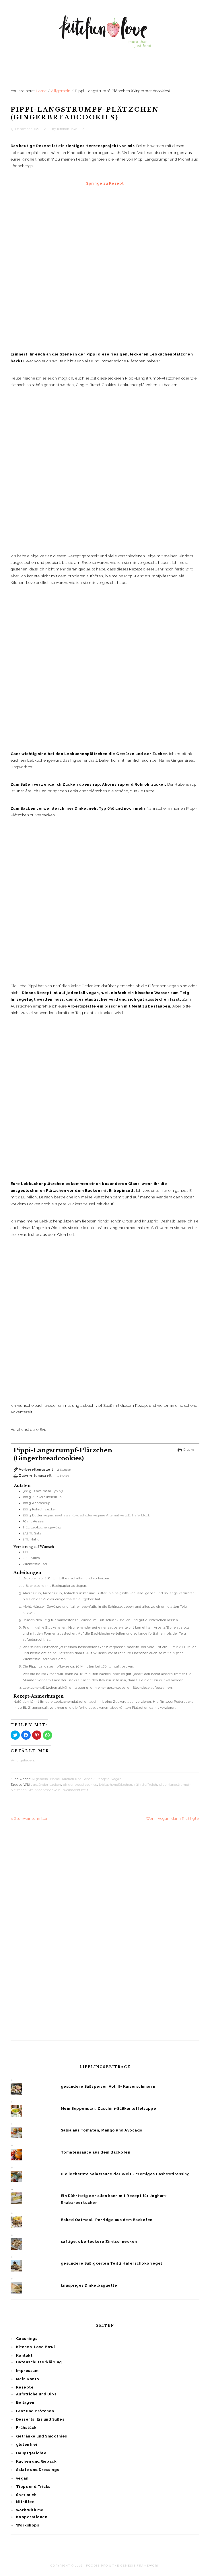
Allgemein (40, 1779)
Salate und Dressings (37, 2470)
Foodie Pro (97, 2565)
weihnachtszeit (75, 1790)
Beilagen (25, 2402)
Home (55, 1779)
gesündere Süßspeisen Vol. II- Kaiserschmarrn (108, 2086)
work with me (30, 2510)
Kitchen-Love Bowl (35, 2347)
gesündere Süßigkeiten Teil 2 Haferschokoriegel (111, 2263)
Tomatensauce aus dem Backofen (96, 2152)
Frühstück (26, 2427)
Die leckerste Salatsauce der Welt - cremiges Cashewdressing (125, 2174)
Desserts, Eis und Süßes (40, 2419)
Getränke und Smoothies (41, 2436)
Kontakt (24, 2355)
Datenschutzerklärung (39, 2362)
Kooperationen (32, 2517)
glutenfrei (26, 2444)
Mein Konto (27, 2379)
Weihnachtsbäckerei (45, 1790)
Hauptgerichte (31, 2453)
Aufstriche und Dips (36, 2394)
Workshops (27, 2525)
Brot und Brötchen (35, 2411)
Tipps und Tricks (33, 2486)
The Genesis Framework (136, 2565)
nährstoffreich (145, 1785)
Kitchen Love (105, 36)
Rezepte (103, 1779)
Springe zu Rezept (105, 183)
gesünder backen (47, 1785)
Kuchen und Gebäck (78, 1779)
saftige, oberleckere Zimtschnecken (99, 2241)
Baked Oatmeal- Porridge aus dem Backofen (107, 2220)
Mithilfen (25, 2502)
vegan (117, 1779)
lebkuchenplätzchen (115, 1785)
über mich (26, 2495)
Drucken (187, 1449)
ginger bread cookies (80, 1785)
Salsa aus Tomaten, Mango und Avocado (102, 2130)
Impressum (27, 2370)
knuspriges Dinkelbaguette (89, 2285)
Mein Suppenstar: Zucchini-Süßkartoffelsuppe (108, 2108)
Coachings (27, 2338)
